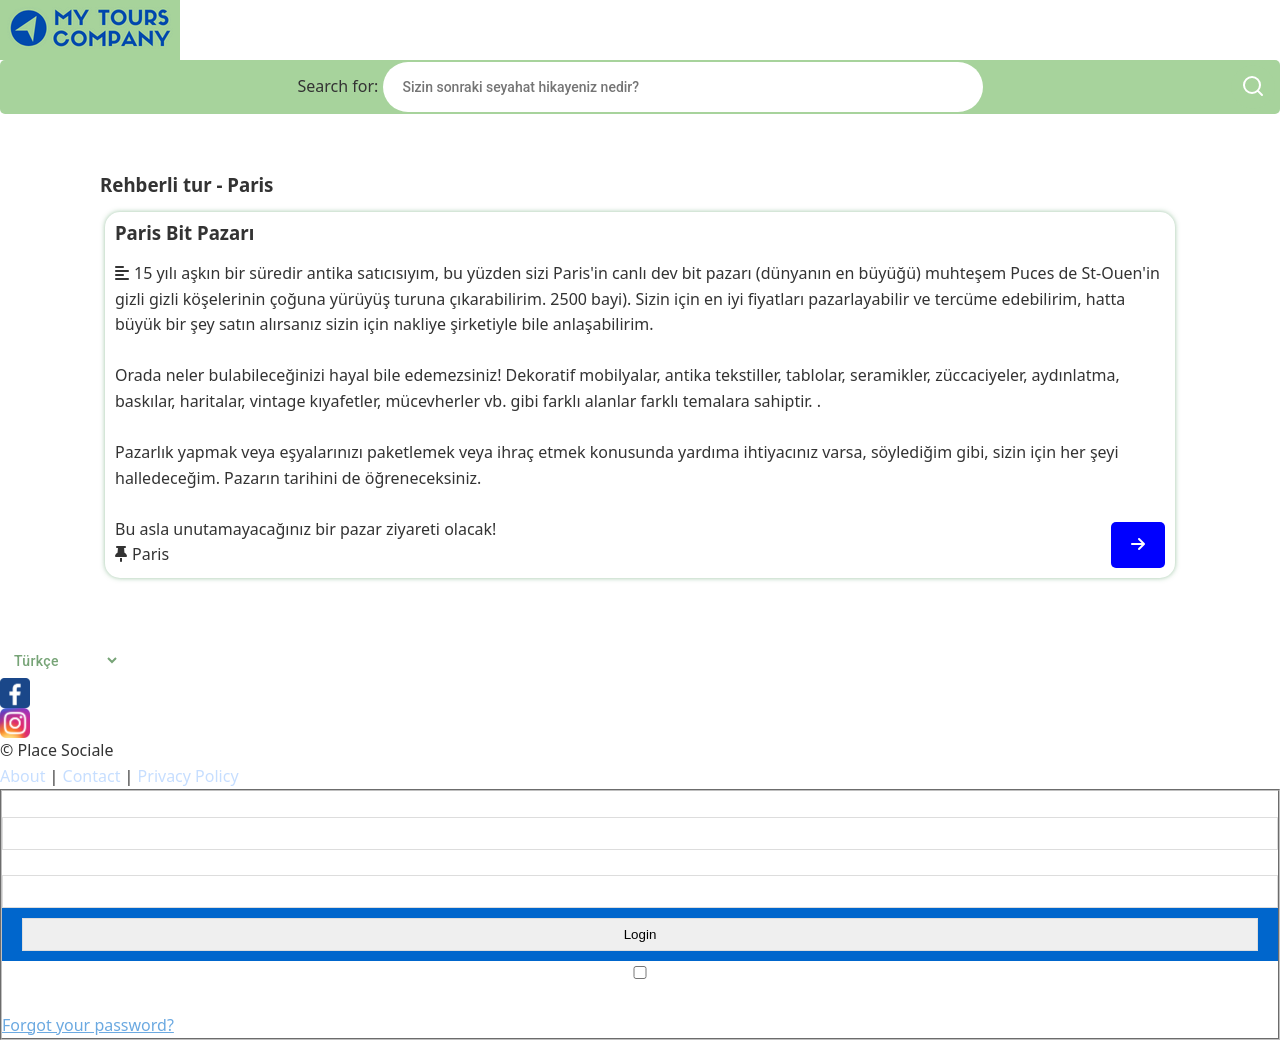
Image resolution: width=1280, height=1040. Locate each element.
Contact (92, 776)
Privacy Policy (188, 776)
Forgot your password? (88, 1025)
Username (33, 804)
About (22, 776)
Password (31, 863)
